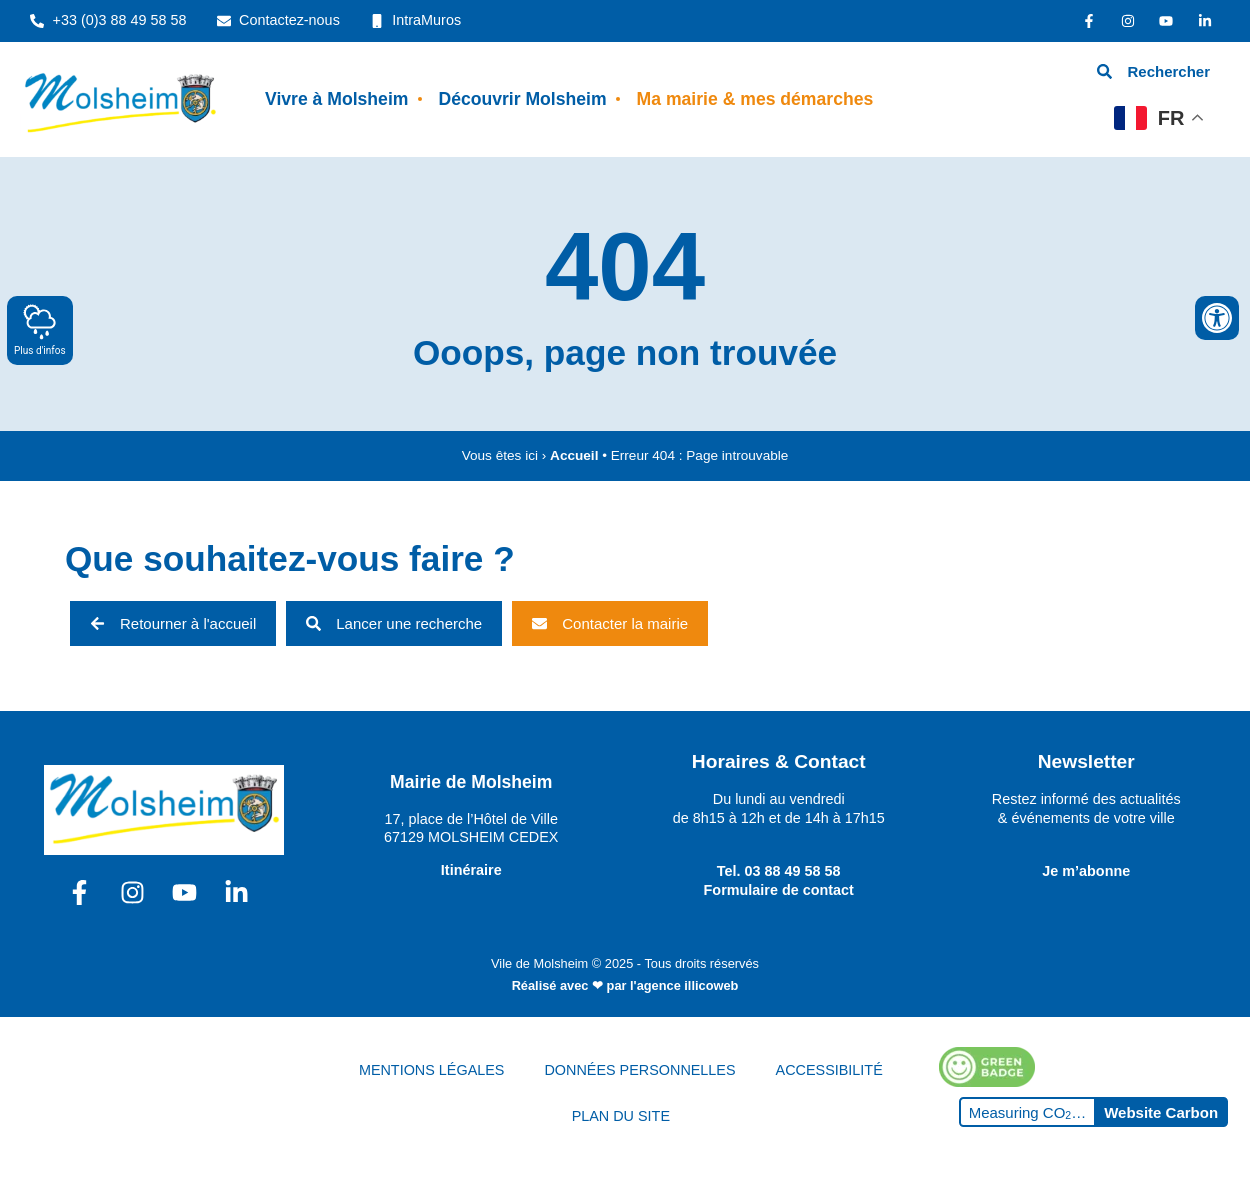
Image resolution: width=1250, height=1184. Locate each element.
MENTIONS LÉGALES (432, 1070)
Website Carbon (1161, 1112)
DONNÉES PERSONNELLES (639, 1070)
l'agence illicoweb (684, 985)
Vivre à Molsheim (336, 99)
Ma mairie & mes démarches (755, 99)
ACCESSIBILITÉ (829, 1070)
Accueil (574, 455)
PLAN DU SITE (621, 1116)
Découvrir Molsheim (522, 99)
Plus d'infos (40, 329)
